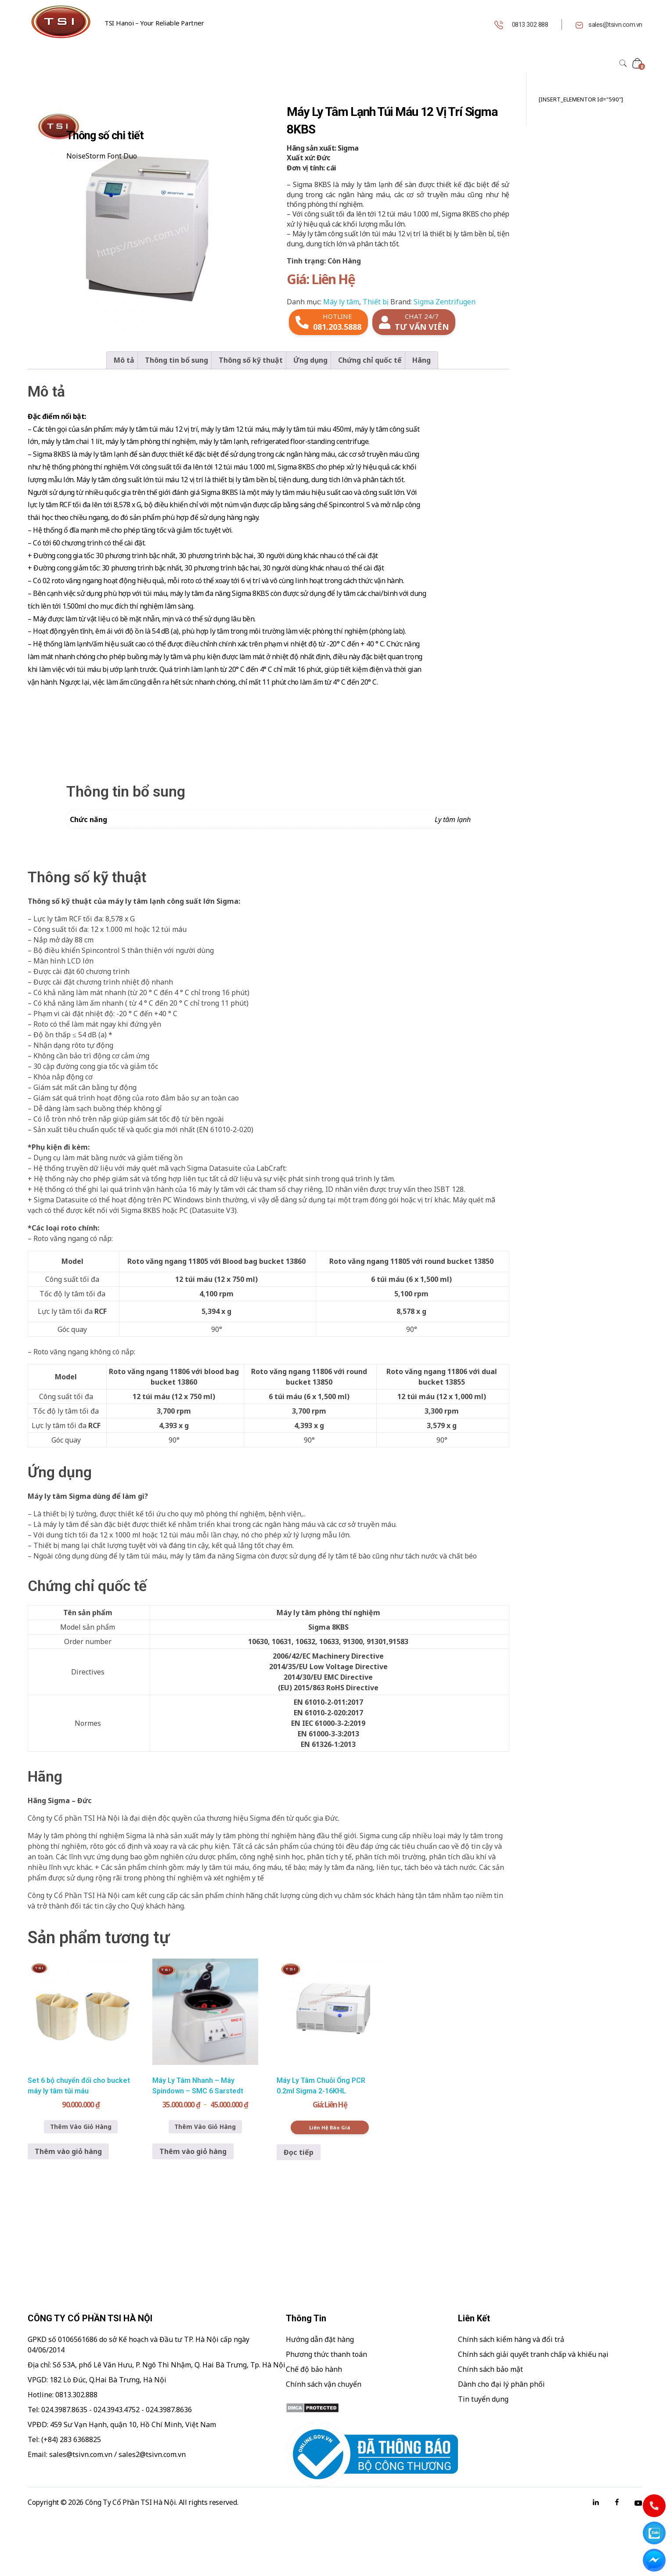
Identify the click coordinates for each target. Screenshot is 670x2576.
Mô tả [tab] (124, 360)
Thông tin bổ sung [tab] (176, 360)
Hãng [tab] (421, 360)
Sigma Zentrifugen (444, 302)
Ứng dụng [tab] (310, 360)
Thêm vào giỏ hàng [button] (68, 2151)
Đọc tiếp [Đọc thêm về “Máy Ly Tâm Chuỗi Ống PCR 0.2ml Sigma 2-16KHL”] (298, 2152)
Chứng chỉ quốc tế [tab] (370, 360)
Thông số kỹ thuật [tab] (251, 360)
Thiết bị (376, 302)
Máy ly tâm (341, 302)
